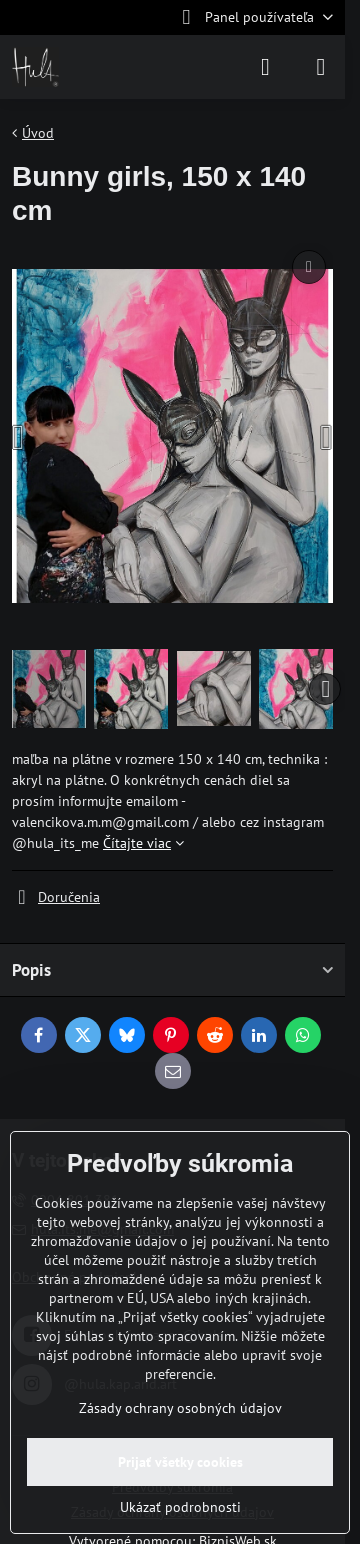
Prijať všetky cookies (180, 1462)
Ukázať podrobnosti (180, 1507)
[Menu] (321, 67)
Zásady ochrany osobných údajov (180, 1408)
